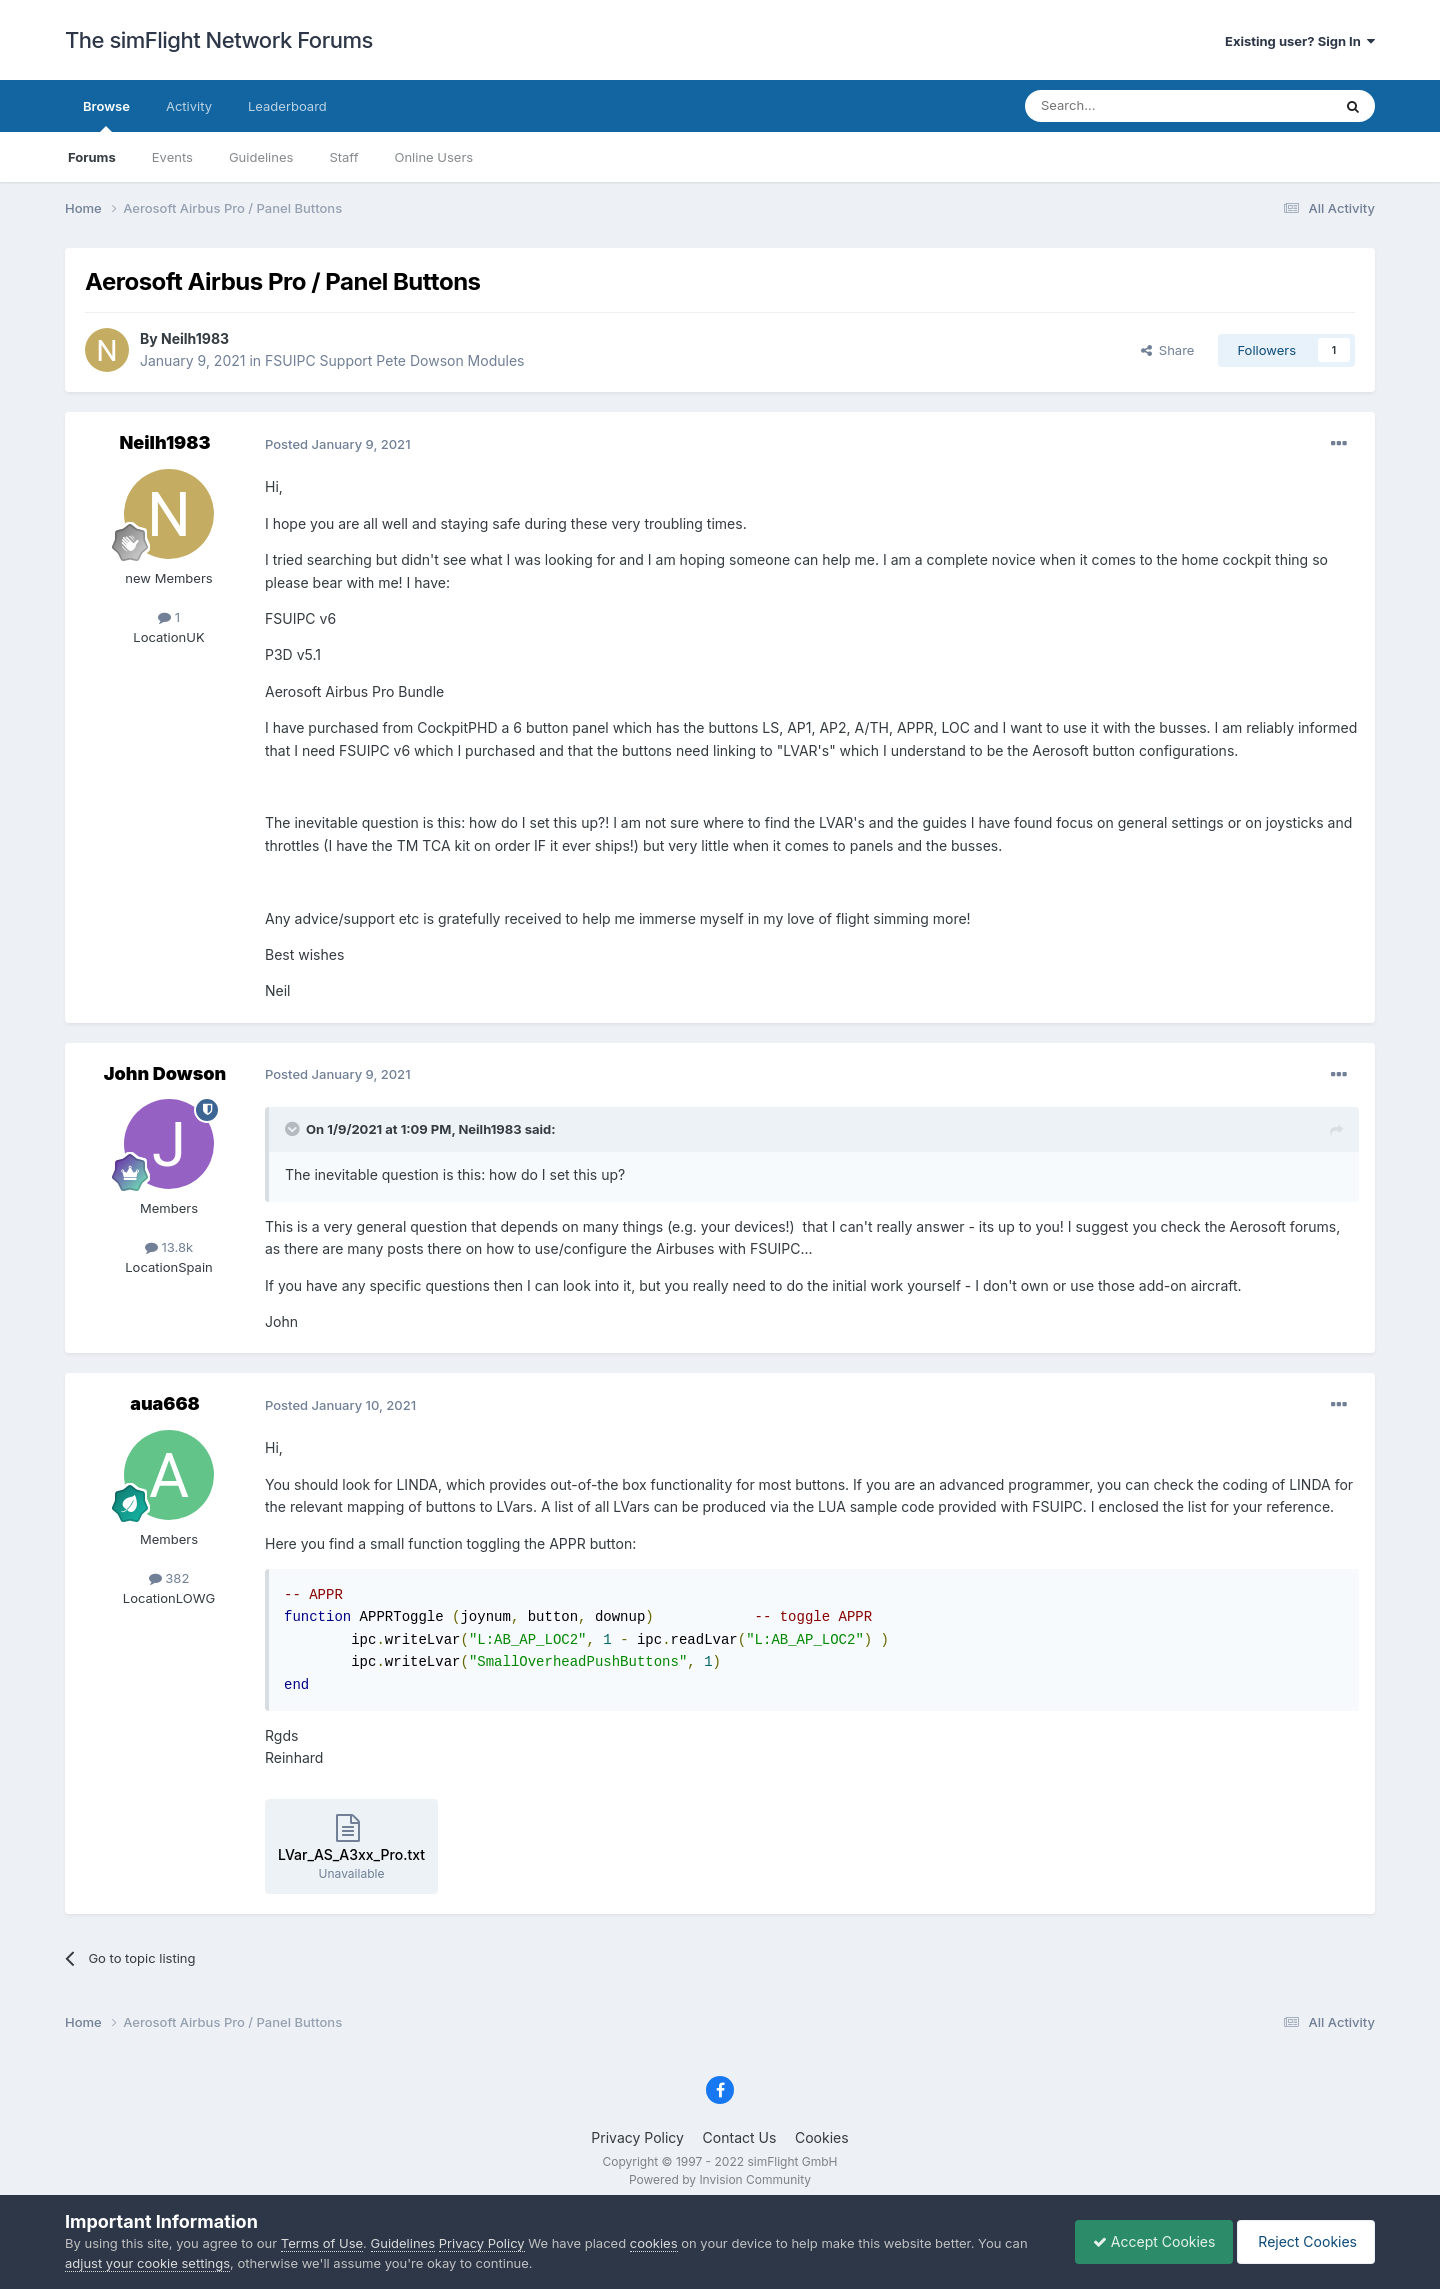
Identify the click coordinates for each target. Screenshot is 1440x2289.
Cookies (822, 2137)
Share (1168, 350)
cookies (654, 2243)
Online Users (433, 157)
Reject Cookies (1302, 2241)
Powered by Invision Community (720, 2179)
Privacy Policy (637, 2137)
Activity (189, 106)
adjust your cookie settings (147, 2263)
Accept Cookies (1144, 2241)
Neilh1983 (195, 338)
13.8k (169, 1247)
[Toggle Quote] (294, 1129)
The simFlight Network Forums (219, 40)
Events (172, 157)
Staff (343, 157)
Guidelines (261, 157)
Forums (92, 157)
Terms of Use (322, 2243)
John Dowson (165, 1073)
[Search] (1129, 106)
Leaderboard (287, 106)
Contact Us (740, 2137)
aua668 (165, 1403)
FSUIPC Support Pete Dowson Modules (394, 360)
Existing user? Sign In (1300, 41)
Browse (106, 115)
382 (169, 1578)
